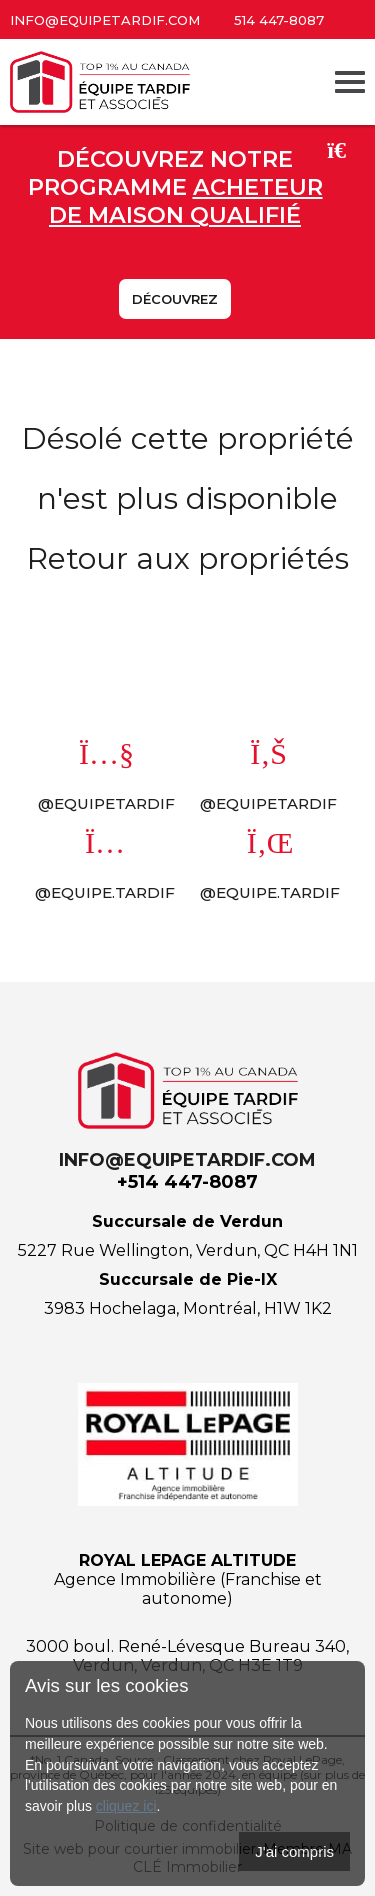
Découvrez (175, 299)
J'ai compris (294, 1851)
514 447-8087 (279, 20)
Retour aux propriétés (188, 558)
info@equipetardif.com (105, 20)
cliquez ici (126, 1806)
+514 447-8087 (187, 1182)
